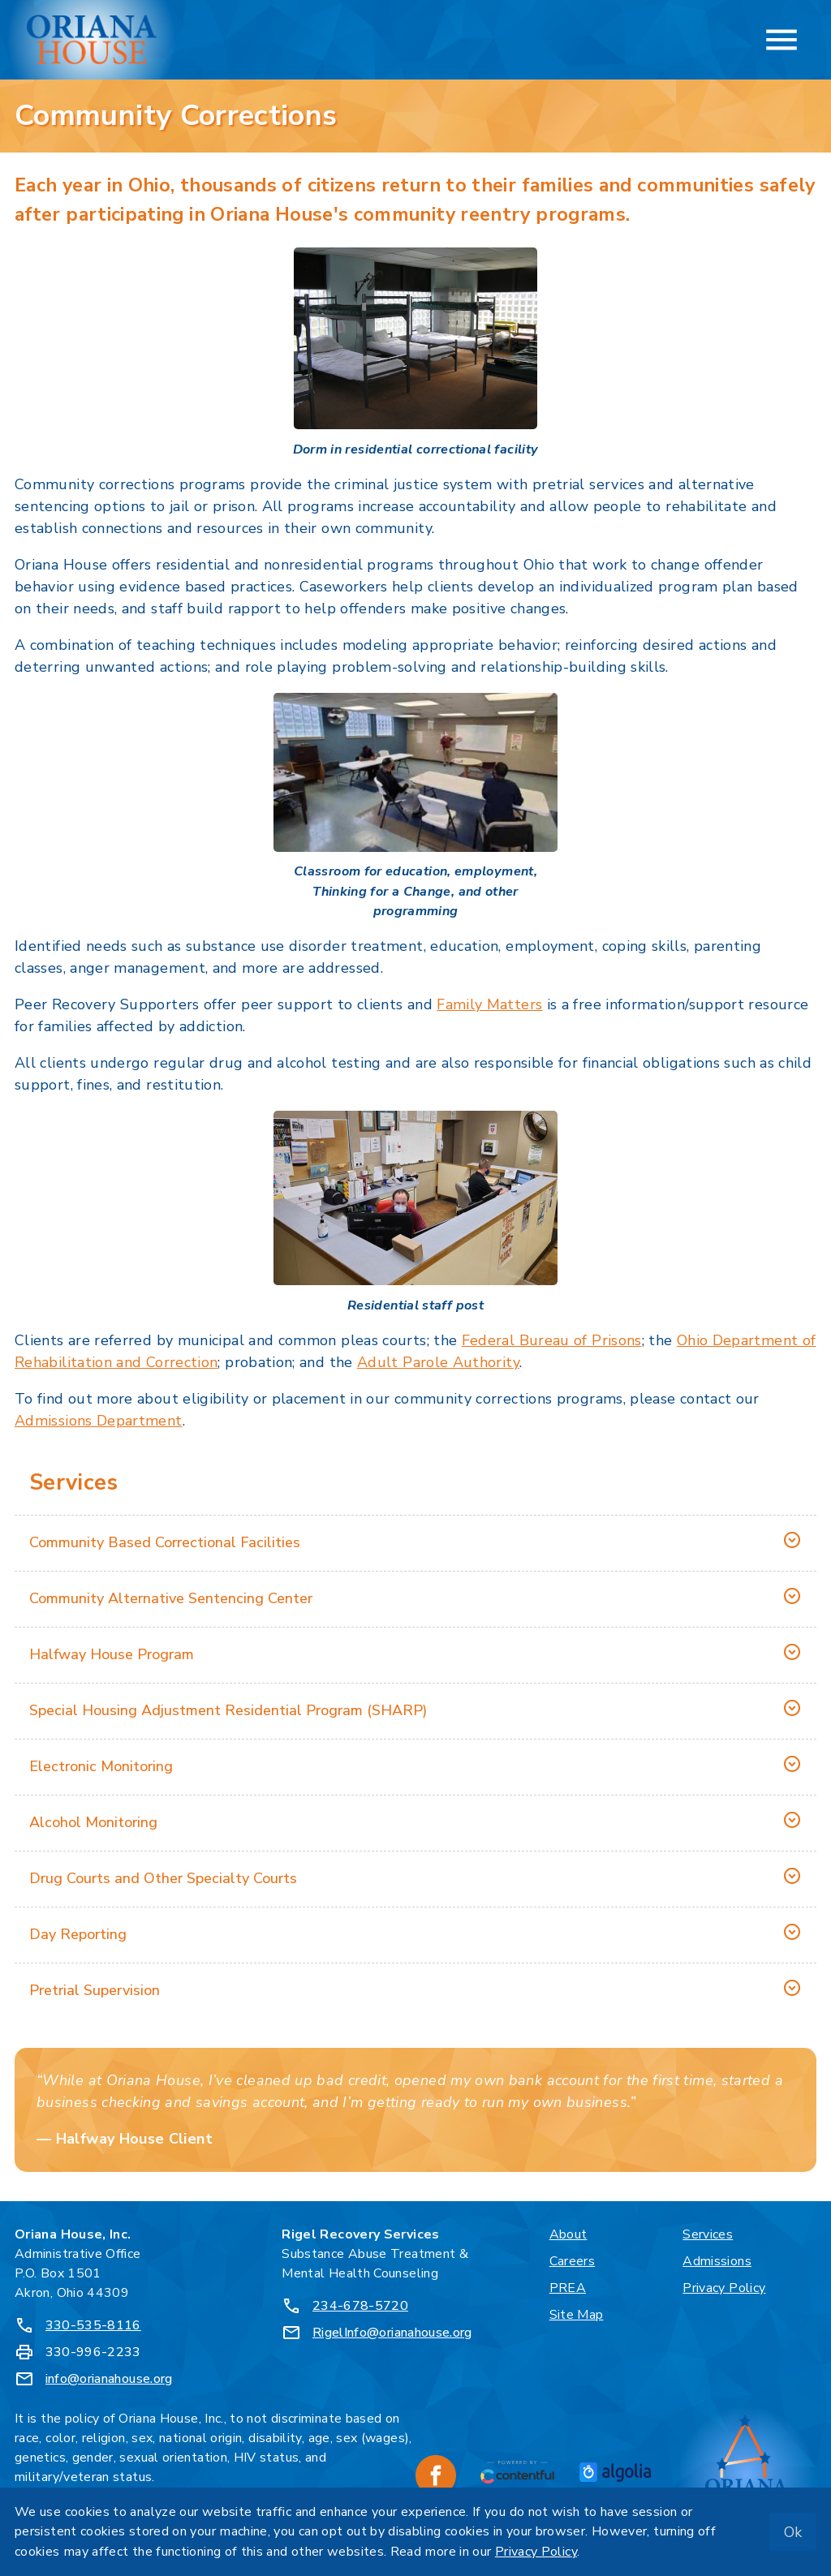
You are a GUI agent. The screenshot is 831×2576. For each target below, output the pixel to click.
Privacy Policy (723, 2288)
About (568, 2234)
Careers (572, 2261)
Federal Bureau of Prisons (552, 1340)
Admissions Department (99, 1420)
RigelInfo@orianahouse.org (392, 2333)
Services (707, 2234)
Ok (793, 2532)
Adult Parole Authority (438, 1362)
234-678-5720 (360, 2306)
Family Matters (489, 1004)
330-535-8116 (93, 2325)
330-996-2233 (93, 2352)
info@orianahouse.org (109, 2379)
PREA (567, 2288)
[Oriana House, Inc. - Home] (92, 40)
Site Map (576, 2315)
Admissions (716, 2261)
